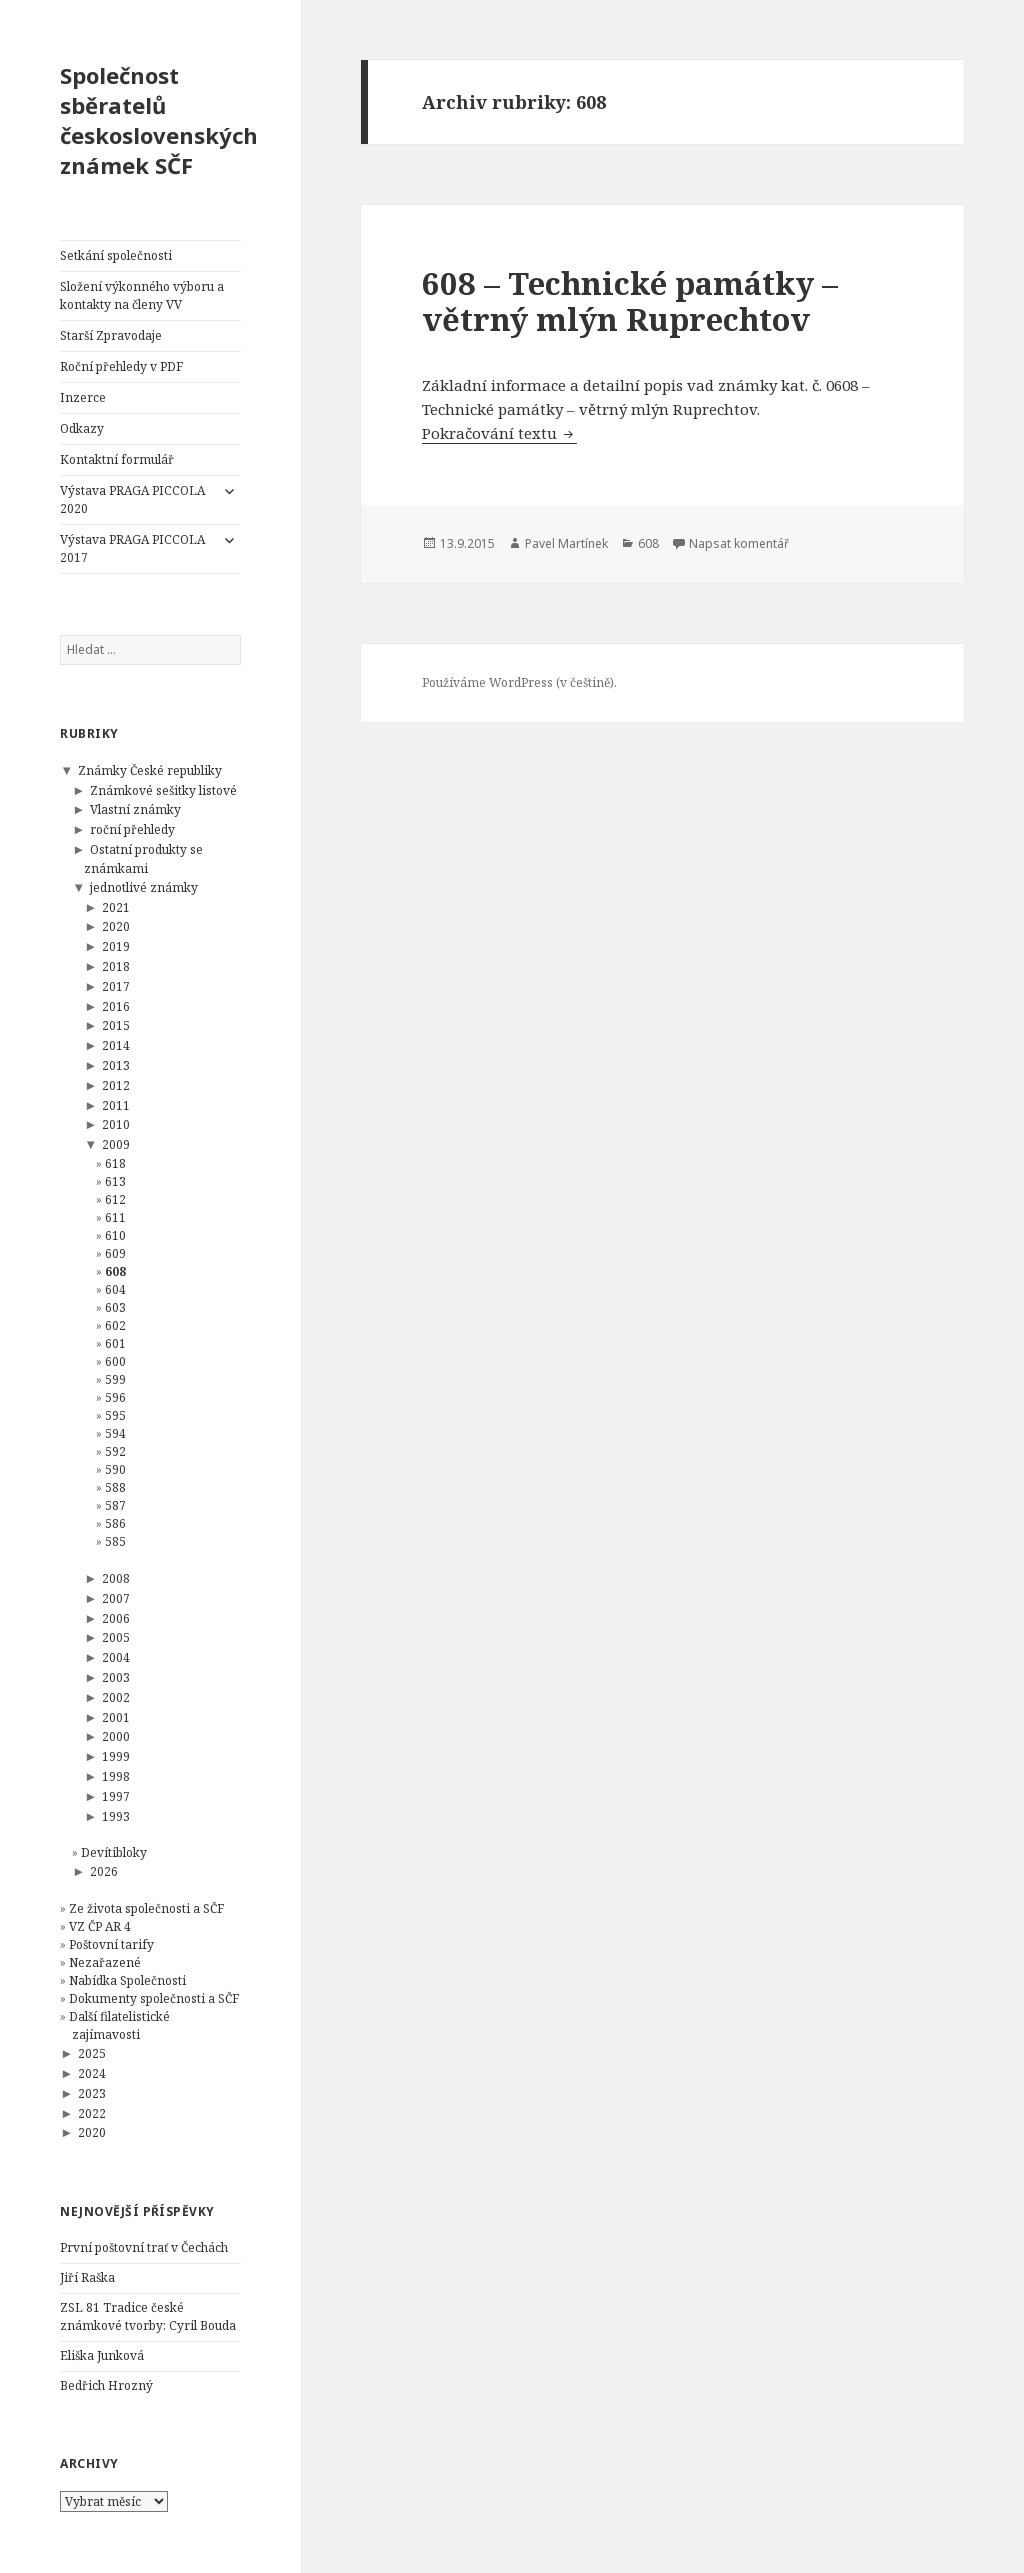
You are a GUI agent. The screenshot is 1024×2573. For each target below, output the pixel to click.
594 (115, 1433)
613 (115, 1181)
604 (115, 1289)
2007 (116, 1598)
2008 (116, 1578)
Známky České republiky (150, 770)
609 (115, 1253)
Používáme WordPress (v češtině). (519, 682)
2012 (116, 1085)
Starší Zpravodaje (111, 335)
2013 (116, 1065)
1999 (116, 1756)
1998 (116, 1776)
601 (115, 1343)
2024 (92, 2073)
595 (115, 1415)
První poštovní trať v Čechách (144, 2247)
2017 (116, 986)
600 (115, 1361)
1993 (116, 1816)
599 (115, 1379)
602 (115, 1325)
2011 (116, 1105)
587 (115, 1505)
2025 (92, 2053)
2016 (116, 1006)
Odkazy (82, 428)
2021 (116, 907)
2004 (116, 1657)
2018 (116, 966)
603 (115, 1307)
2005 (116, 1637)
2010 (116, 1124)
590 (115, 1469)
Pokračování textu (499, 433)
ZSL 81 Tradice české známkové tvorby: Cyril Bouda (148, 2316)
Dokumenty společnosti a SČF (154, 1998)
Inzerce (83, 397)
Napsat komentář (739, 543)
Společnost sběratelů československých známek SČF (159, 120)
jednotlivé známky (144, 887)
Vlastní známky (135, 809)
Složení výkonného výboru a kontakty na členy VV (142, 295)
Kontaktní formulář (117, 459)
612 (115, 1199)
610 (115, 1235)
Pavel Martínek (566, 543)
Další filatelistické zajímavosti (119, 2025)
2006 (116, 1618)
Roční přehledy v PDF (121, 366)
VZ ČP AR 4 (100, 1926)
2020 (116, 926)
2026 (104, 1871)
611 (115, 1217)
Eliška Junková (102, 2355)
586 (115, 1523)
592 (115, 1451)
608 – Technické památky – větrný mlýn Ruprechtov (630, 301)
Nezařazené (105, 1962)
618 (115, 1163)
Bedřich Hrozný (106, 2385)
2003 (116, 1677)
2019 (116, 946)
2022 (92, 2113)
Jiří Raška (87, 2277)
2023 (92, 2093)
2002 (116, 1697)
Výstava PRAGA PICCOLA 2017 (132, 548)
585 (115, 1541)
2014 (116, 1045)
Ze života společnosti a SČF (146, 1908)
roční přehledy (132, 829)
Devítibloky (114, 1852)
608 (115, 1271)
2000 (116, 1736)
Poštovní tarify (111, 1944)
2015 (116, 1025)
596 (115, 1397)
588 (115, 1487)
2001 (116, 1717)
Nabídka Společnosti (127, 1980)
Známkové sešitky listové (163, 790)
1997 (116, 1796)
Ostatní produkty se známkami (143, 859)
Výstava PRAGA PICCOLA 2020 (132, 499)
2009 (116, 1144)
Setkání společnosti (116, 255)
